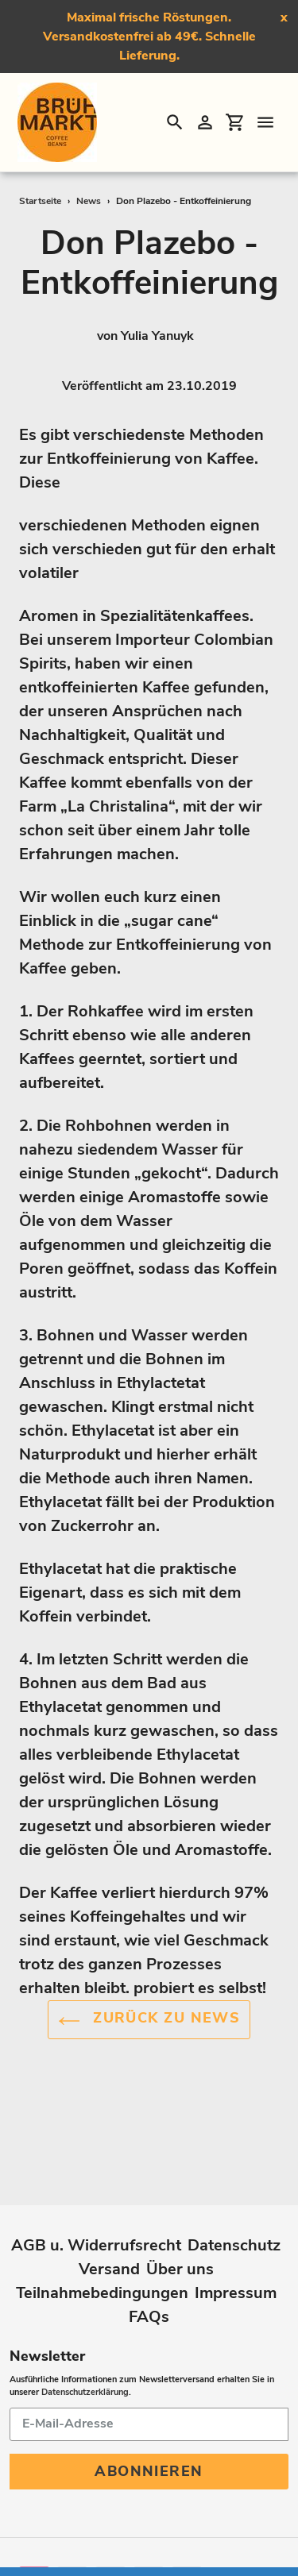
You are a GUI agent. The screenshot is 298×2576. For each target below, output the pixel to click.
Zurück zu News (149, 2020)
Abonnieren (149, 2413)
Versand (109, 2211)
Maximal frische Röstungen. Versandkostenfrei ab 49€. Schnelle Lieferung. (149, 36)
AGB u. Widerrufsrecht (96, 2187)
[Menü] (265, 122)
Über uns (180, 2211)
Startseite (40, 201)
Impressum (236, 2235)
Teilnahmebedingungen (102, 2235)
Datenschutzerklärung (85, 2334)
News (88, 201)
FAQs (149, 2258)
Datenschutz (234, 2187)
